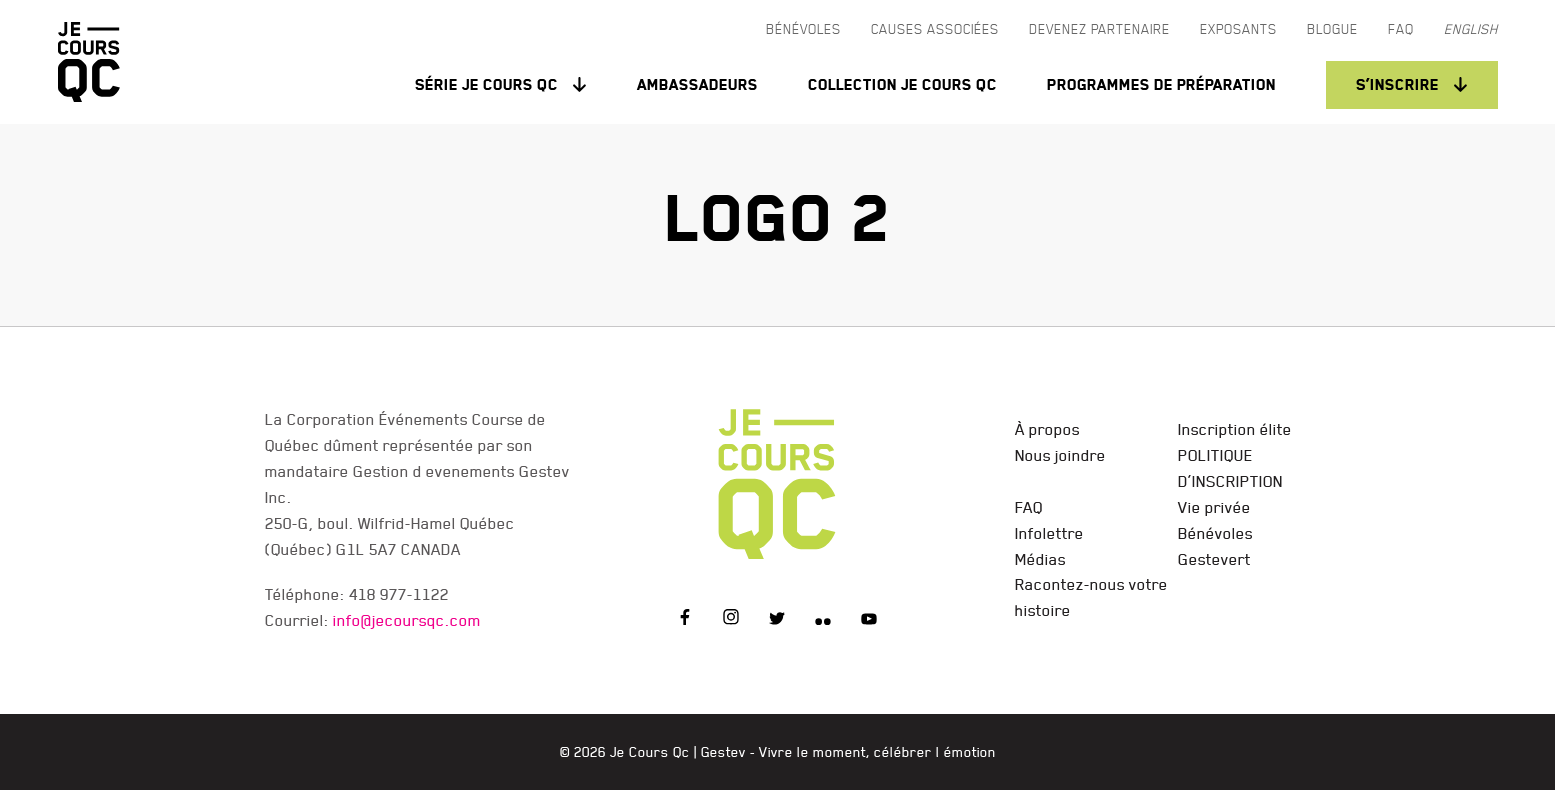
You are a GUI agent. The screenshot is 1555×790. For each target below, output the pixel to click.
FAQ (1029, 507)
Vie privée (1214, 507)
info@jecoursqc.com (407, 620)
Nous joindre (1060, 455)
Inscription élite (1235, 429)
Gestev (723, 752)
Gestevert (1214, 559)
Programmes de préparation (1161, 84)
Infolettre (1049, 533)
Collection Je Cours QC (902, 84)
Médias (1040, 559)
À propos (1047, 429)
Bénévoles (1215, 533)
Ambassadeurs (697, 84)
